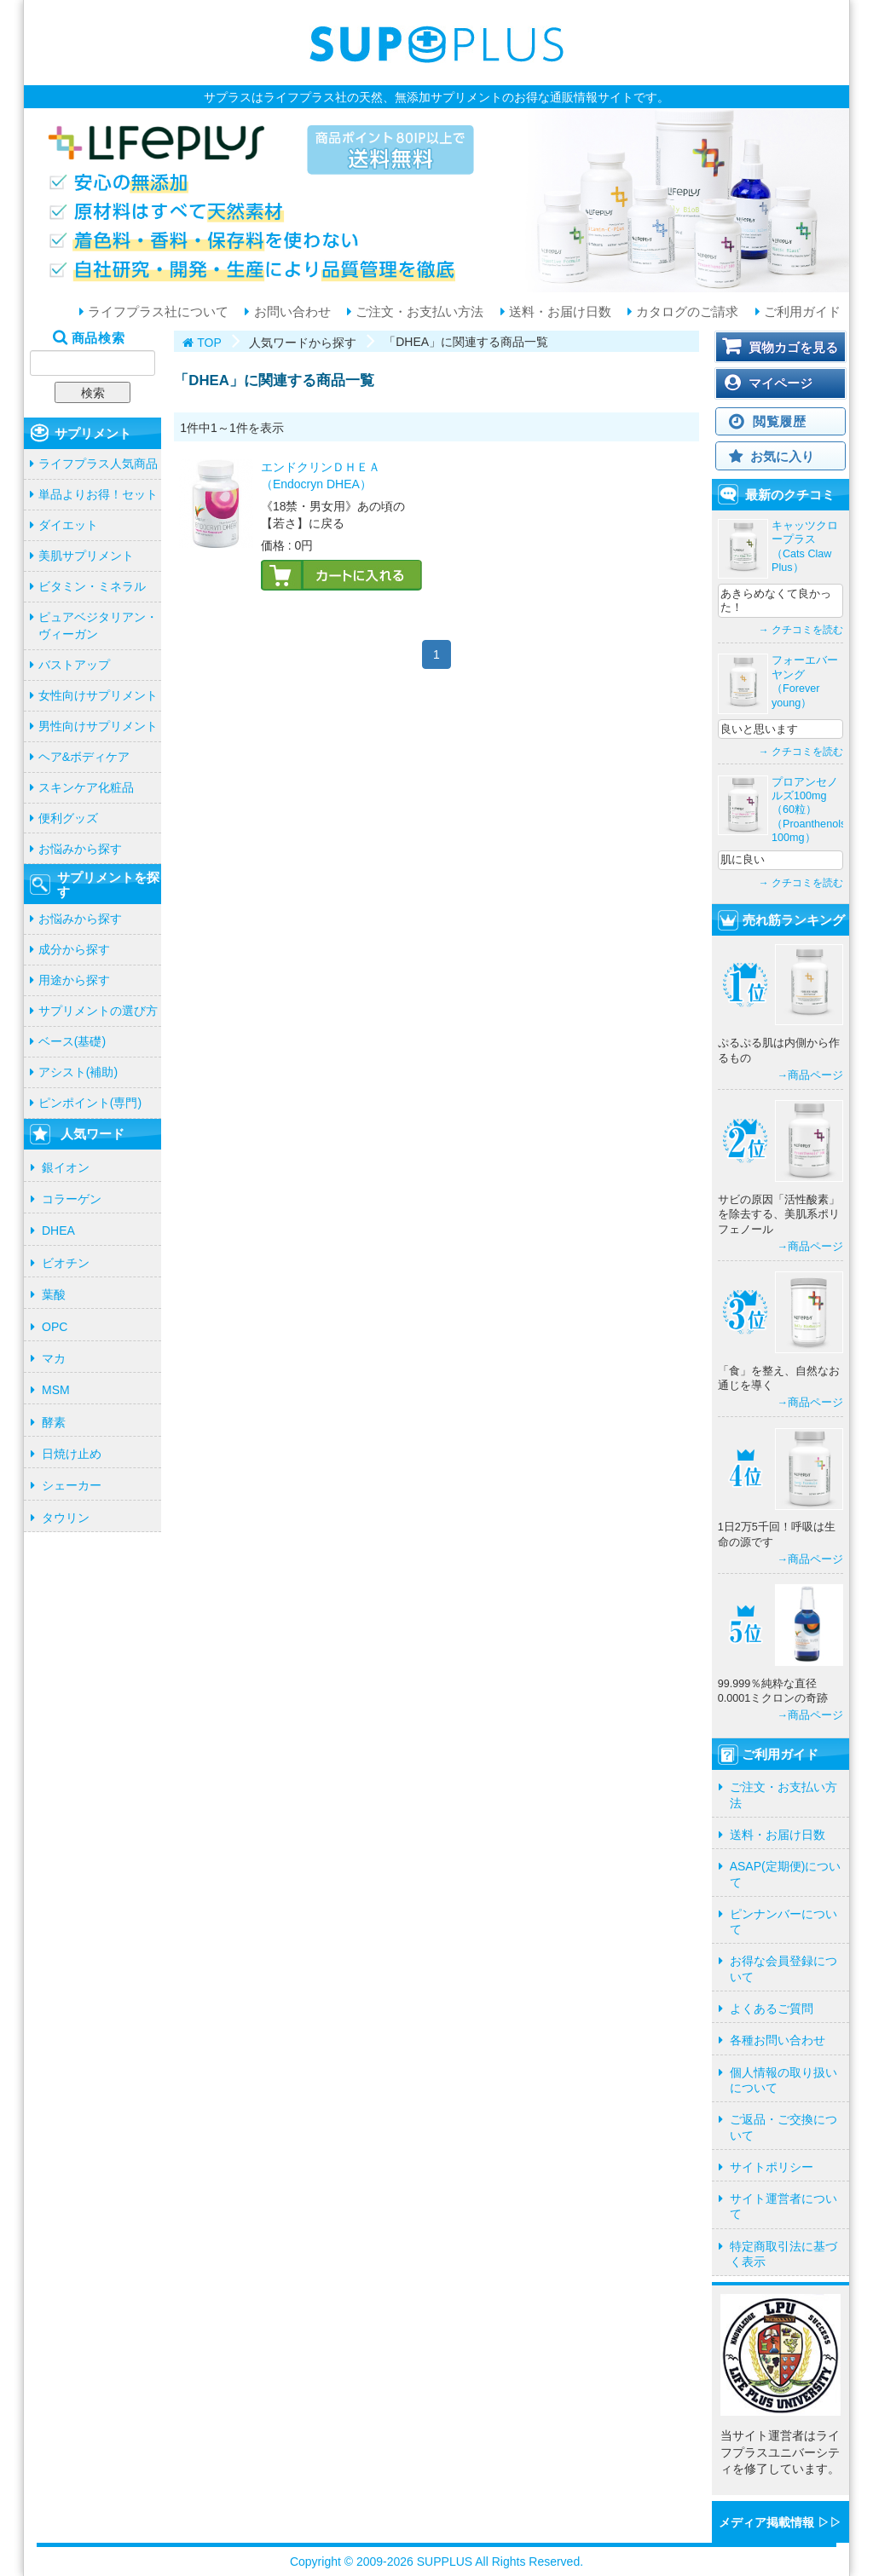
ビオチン (66, 1263)
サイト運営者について (783, 2206)
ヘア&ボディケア (84, 757)
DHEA (58, 1230)
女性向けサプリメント (98, 695)
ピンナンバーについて (783, 1921)
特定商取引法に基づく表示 (783, 2253)
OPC (54, 1327)
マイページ (780, 383)
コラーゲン (71, 1199)
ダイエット (68, 525)
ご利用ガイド (800, 312)
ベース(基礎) (72, 1041)
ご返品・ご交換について (783, 2126)
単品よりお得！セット (98, 494)
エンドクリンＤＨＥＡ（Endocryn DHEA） (320, 475)
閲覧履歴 (780, 421)
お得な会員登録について (783, 1968)
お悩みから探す (80, 849)
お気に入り (782, 456)
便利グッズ (68, 818)
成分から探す (74, 949)
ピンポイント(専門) (90, 1102)
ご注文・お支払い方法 (417, 312)
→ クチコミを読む (801, 630)
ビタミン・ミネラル (92, 586)
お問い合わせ (290, 312)
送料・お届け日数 (558, 312)
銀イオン (66, 1167)
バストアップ (74, 664)
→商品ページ (810, 1075)
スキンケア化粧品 (86, 787)
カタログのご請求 (685, 312)
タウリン (66, 1517)
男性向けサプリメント (98, 726)
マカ (54, 1358)
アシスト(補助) (78, 1072)
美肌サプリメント (86, 555)
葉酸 (54, 1294)
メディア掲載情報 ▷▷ (780, 2522)
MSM (56, 1390)
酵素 (54, 1422)
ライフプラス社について (156, 312)
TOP (209, 342)
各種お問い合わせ (777, 2040)
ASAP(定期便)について (785, 1873)
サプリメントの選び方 (98, 1010)
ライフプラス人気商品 (98, 463)
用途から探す (74, 980)
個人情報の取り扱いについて (783, 2080)
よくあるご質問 (771, 2008)
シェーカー (71, 1485)
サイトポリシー (771, 2167)
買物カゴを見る (793, 347)
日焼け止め (71, 1454)
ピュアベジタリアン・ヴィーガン (98, 625)
